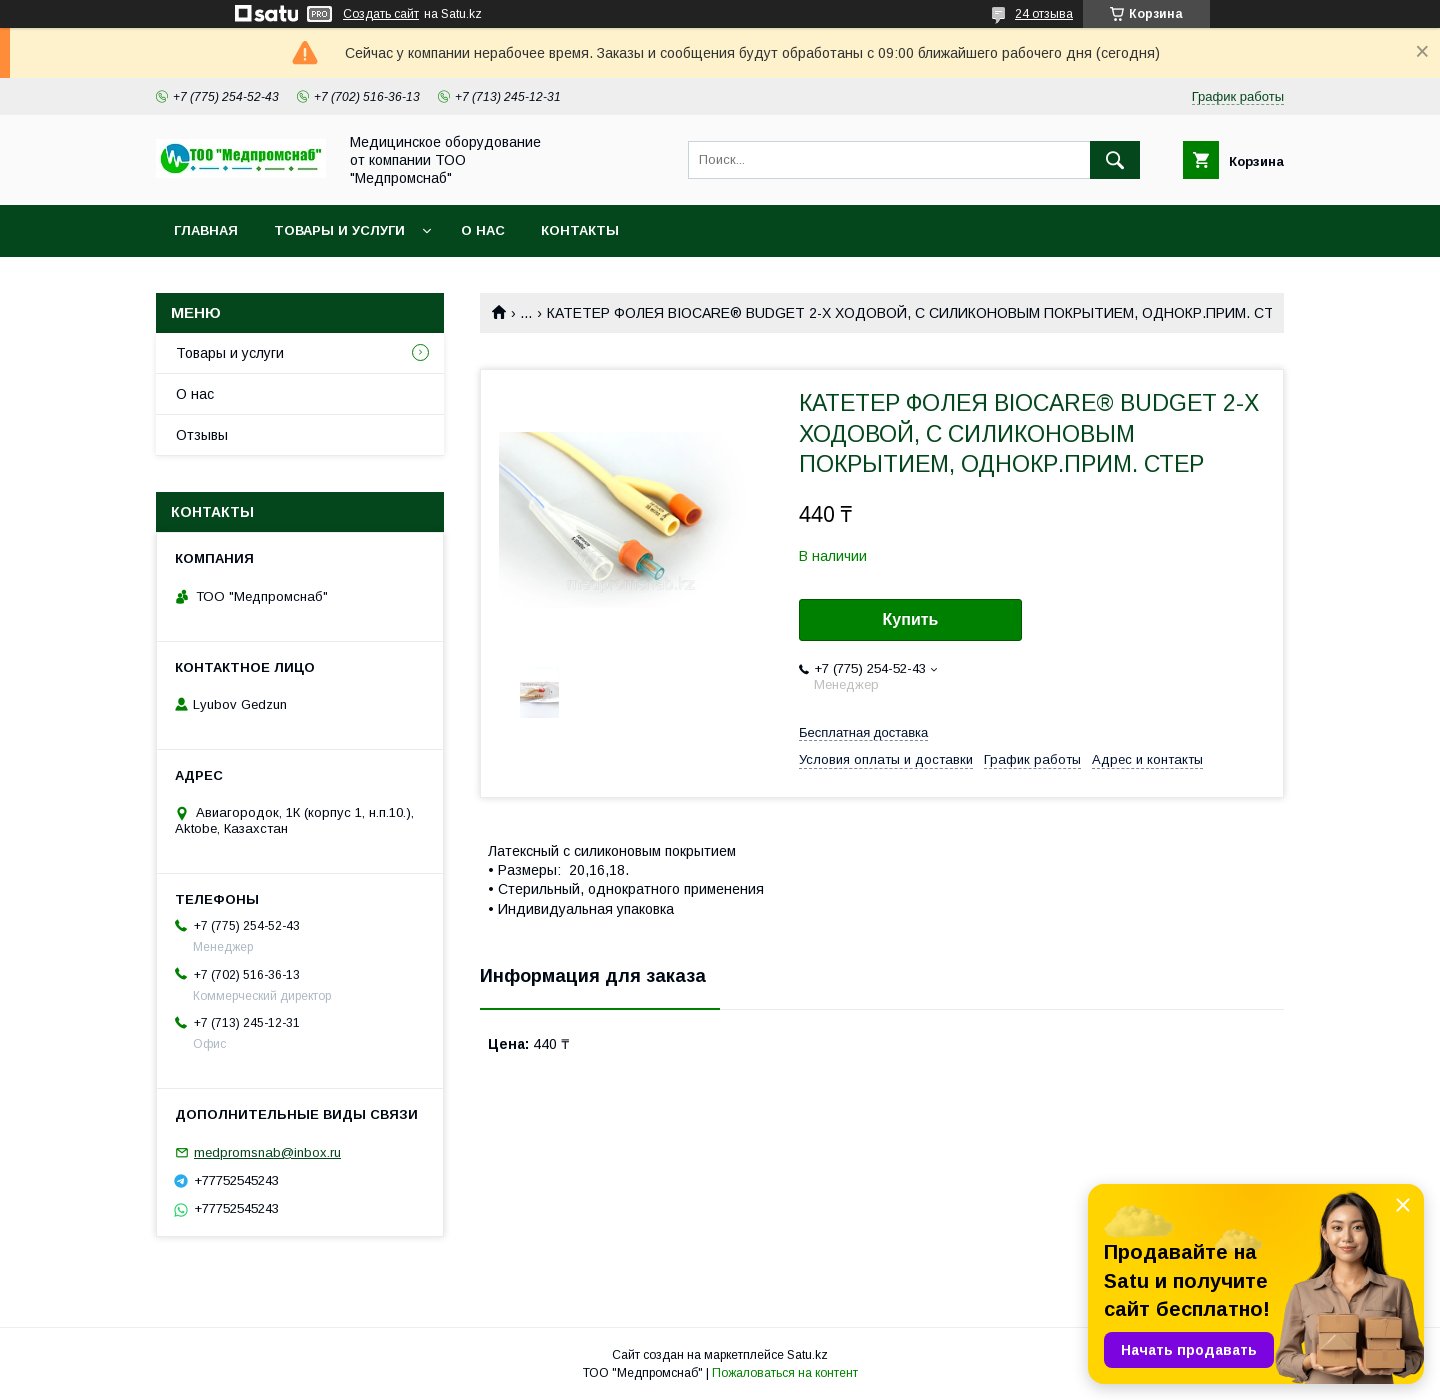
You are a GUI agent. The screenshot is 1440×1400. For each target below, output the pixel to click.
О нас (483, 230)
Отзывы (202, 435)
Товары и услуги (339, 230)
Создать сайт (381, 14)
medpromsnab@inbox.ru (267, 1152)
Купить (911, 619)
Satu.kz (807, 1355)
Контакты (580, 230)
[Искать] (1115, 160)
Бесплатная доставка (863, 732)
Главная (206, 230)
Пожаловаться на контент (785, 1373)
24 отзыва (1044, 14)
